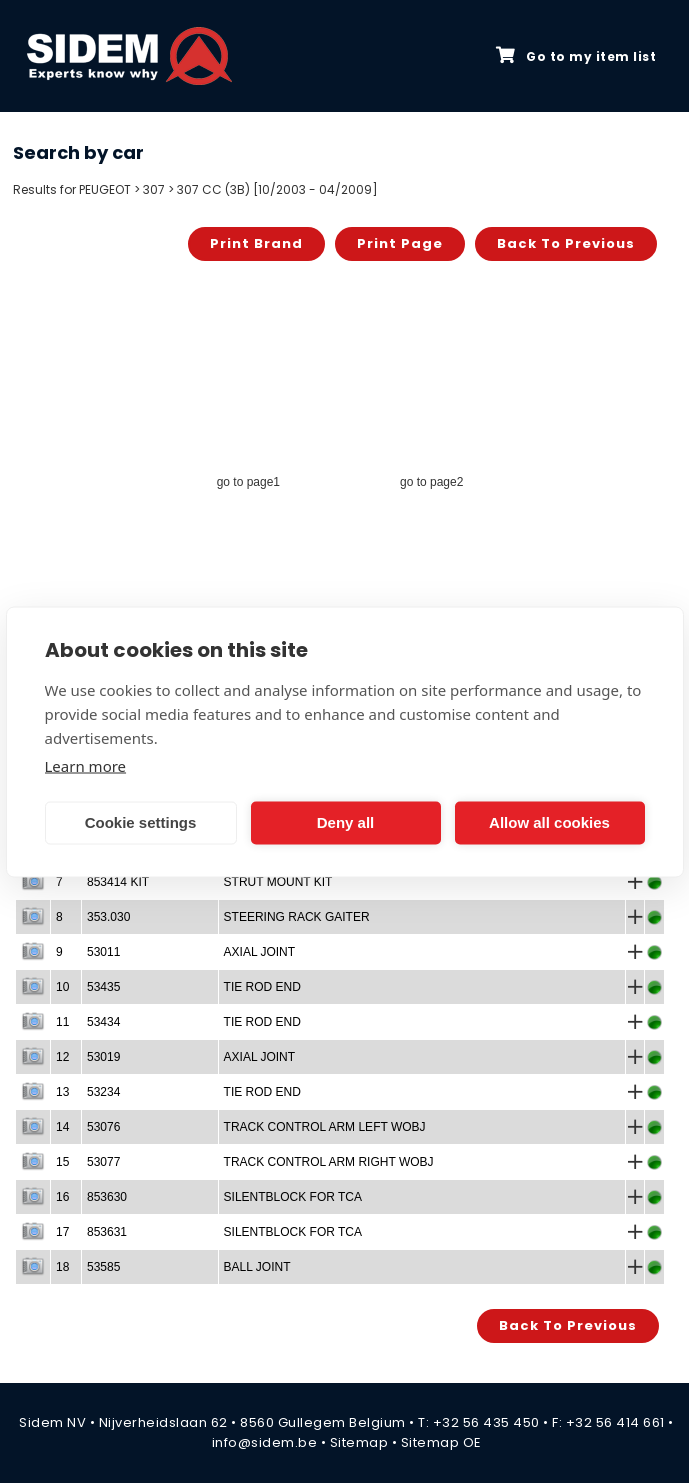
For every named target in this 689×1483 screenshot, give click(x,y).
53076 (103, 1127)
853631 (107, 1232)
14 (62, 1127)
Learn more (86, 765)
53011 (103, 952)
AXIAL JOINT (260, 952)
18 (62, 1267)
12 (62, 1057)
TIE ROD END (262, 987)
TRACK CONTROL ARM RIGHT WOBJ (329, 1162)
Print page (400, 243)
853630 (107, 1197)
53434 (103, 1022)
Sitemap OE (441, 1442)
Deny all (346, 822)
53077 (103, 1162)
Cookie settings (141, 822)
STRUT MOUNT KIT (278, 882)
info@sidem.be (265, 1442)
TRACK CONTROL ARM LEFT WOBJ (325, 1127)
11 (62, 1022)
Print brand (256, 243)
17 (62, 1232)
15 (62, 1162)
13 (62, 1092)
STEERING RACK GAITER (297, 917)
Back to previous (566, 243)
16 (62, 1197)
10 (62, 987)
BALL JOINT (257, 1267)
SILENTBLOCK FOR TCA (293, 1197)
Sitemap (359, 1442)
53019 (103, 1057)
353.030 (108, 917)
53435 (103, 987)
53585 (103, 1267)
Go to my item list (576, 56)
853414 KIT (118, 882)
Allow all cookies (549, 822)
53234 (103, 1092)
